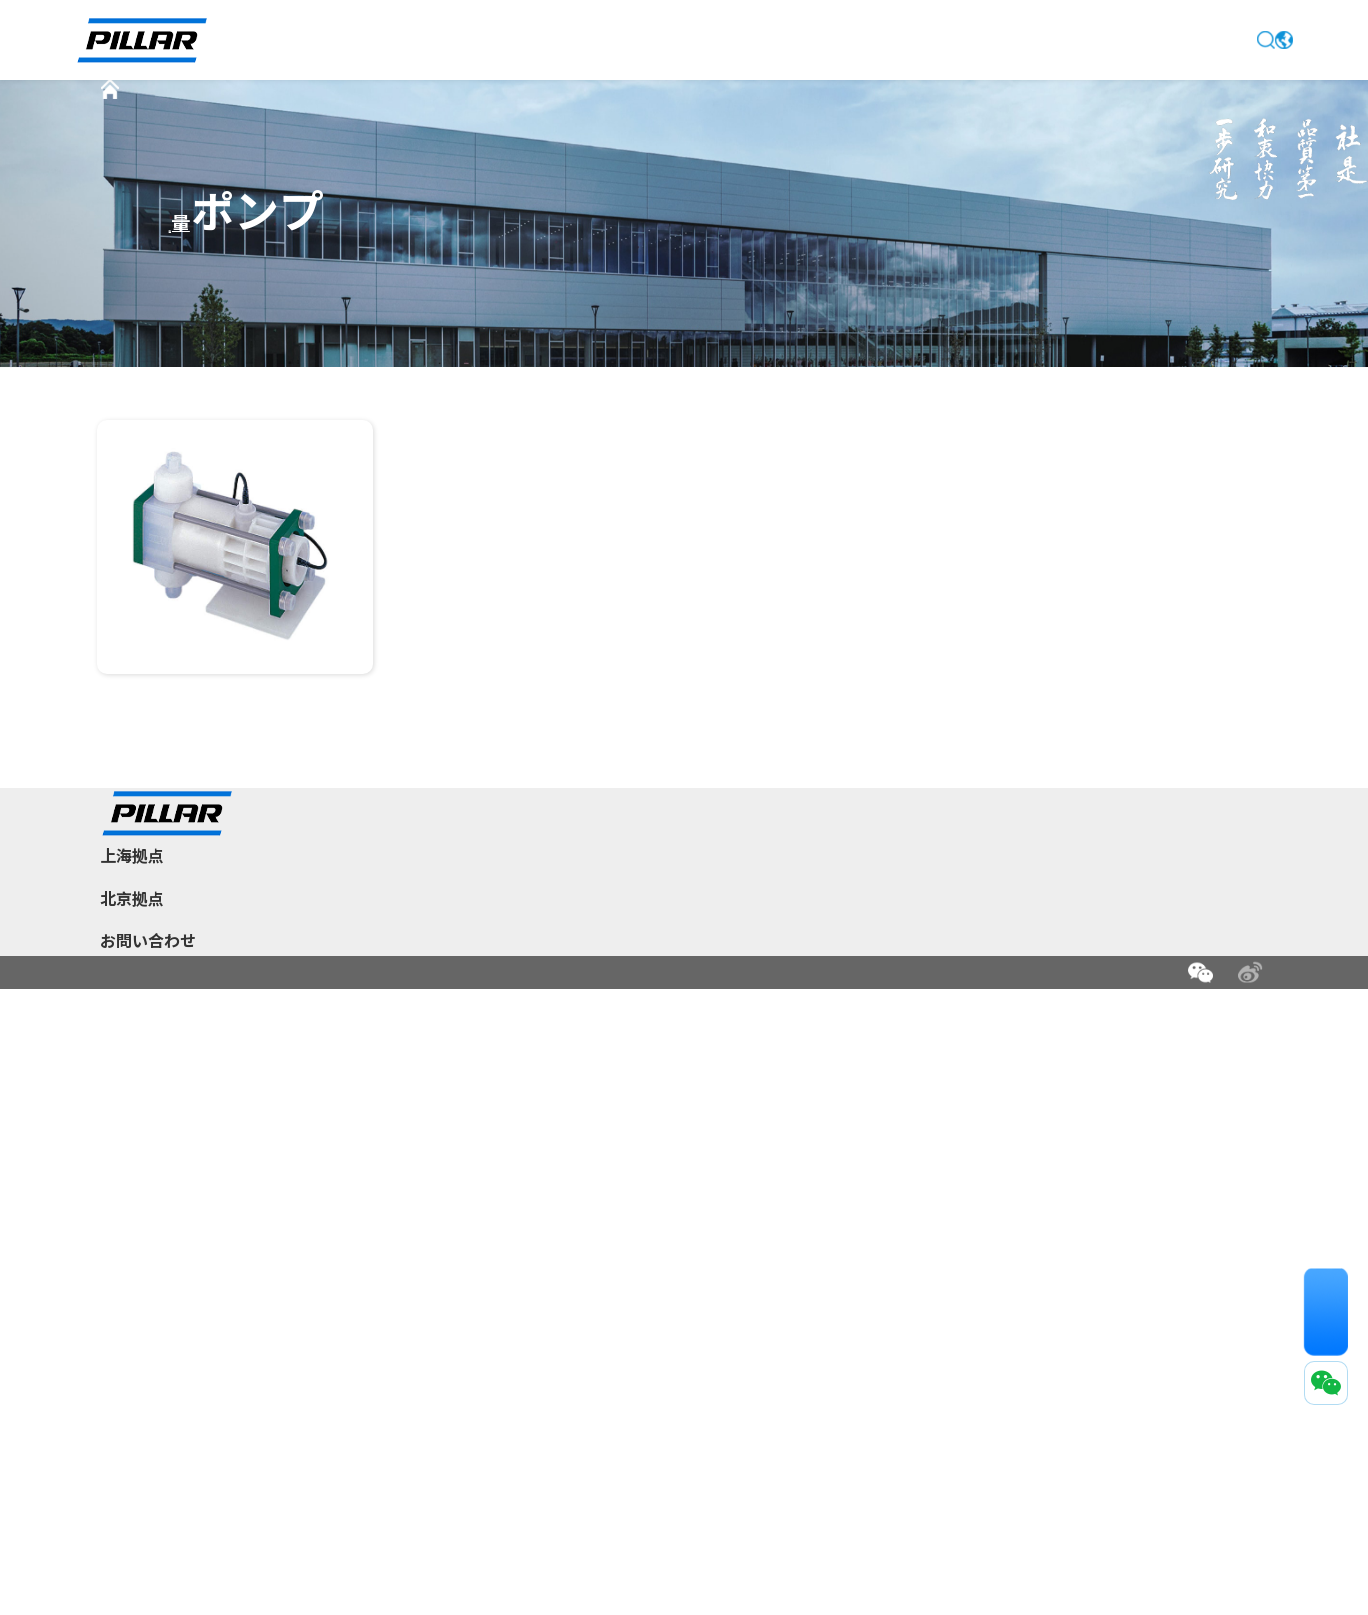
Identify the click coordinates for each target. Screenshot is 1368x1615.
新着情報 (624, 40)
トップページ (354, 40)
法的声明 (220, 1557)
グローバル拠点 (752, 1233)
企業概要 (566, 1169)
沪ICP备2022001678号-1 (348, 1587)
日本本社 (731, 1169)
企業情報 (498, 40)
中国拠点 (731, 1201)
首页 (158, 111)
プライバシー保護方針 (328, 1557)
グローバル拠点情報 (601, 1265)
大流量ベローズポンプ (1018, 299)
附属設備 (702, 339)
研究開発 (566, 1233)
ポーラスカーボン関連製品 (925, 1233)
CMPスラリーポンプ (205, 339)
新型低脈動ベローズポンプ (765, 299)
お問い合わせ (1020, 40)
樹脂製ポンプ (479, 111)
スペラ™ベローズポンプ (217, 299)
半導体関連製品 (351, 111)
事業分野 (566, 1201)
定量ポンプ (593, 111)
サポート (876, 40)
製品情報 (750, 40)
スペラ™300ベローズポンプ (499, 299)
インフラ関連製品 (897, 1201)
